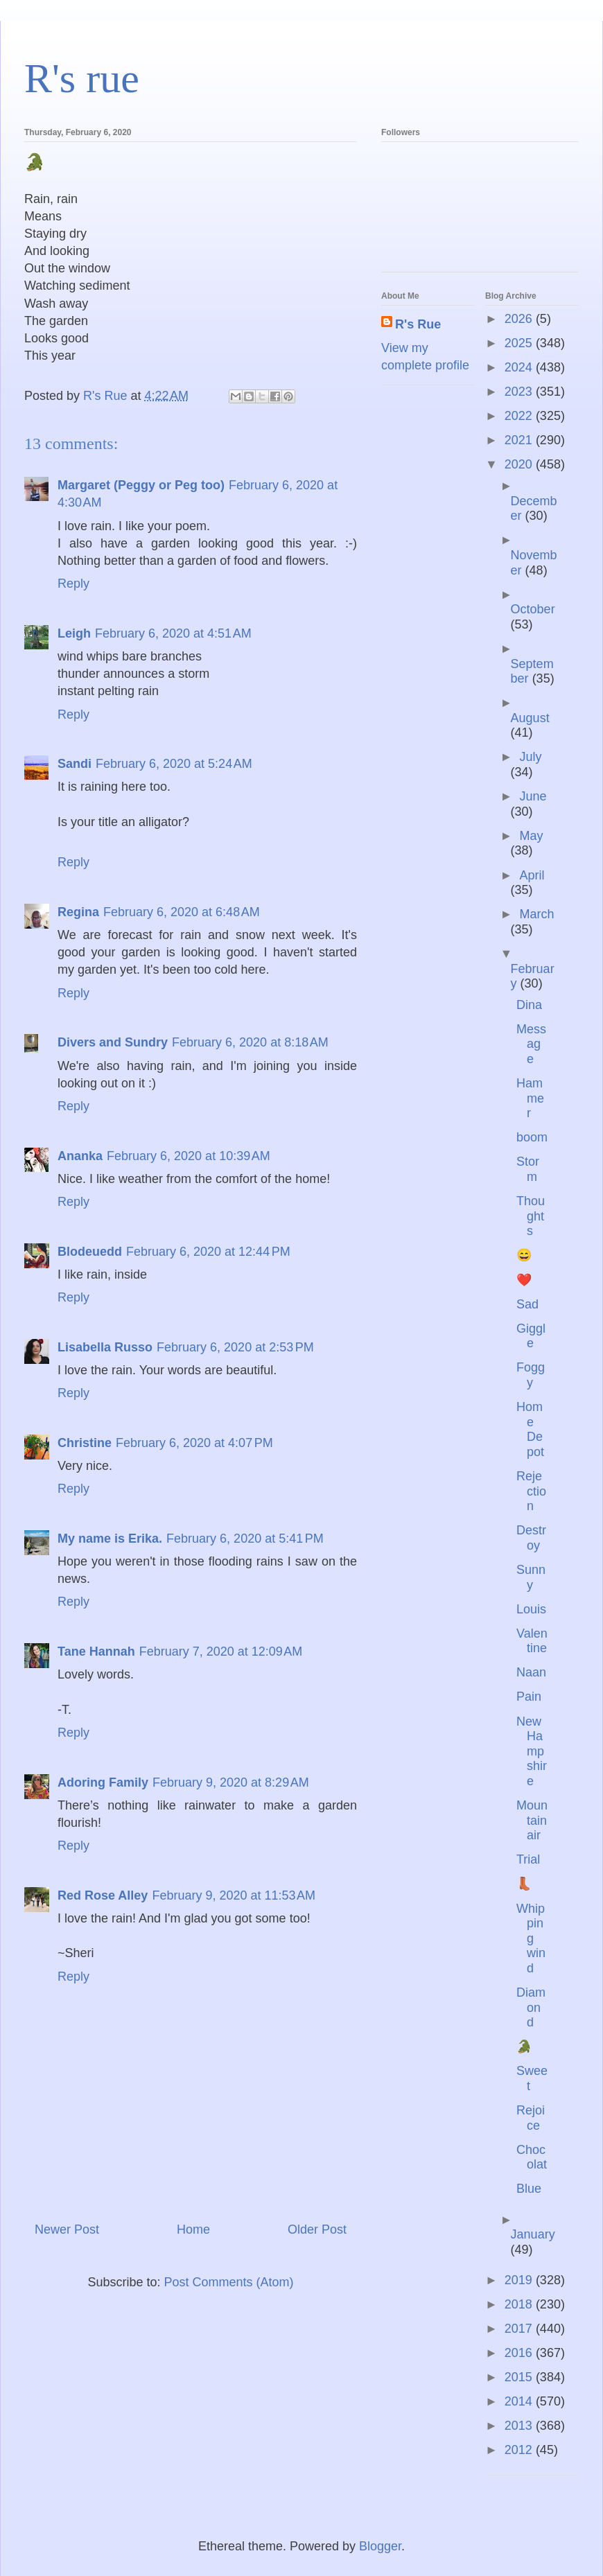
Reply (73, 583)
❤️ (524, 1280)
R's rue (81, 78)
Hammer (530, 1098)
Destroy (531, 1537)
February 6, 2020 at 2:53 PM (235, 1347)
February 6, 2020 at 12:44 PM (208, 1252)
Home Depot (530, 1429)
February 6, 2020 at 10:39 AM (188, 1156)
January (533, 2234)
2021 (520, 440)
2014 (520, 2401)
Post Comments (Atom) (229, 2282)
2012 (520, 2450)
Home (193, 2229)
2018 (520, 2304)
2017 (520, 2329)
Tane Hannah (96, 1651)
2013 (520, 2426)
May (531, 836)
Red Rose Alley (103, 1895)
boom (532, 1137)
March (536, 914)
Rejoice (530, 2117)
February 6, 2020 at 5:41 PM (245, 1538)
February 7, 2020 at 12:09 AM (221, 1651)
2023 (520, 391)
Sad (527, 1304)
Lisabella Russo (105, 1347)
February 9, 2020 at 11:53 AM (233, 1895)
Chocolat (531, 2157)
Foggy (530, 1375)
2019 (520, 2280)
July (530, 757)
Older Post (317, 2229)
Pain (528, 1696)
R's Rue (418, 324)
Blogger (380, 2546)
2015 (520, 2377)
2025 (520, 343)
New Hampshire (531, 1751)
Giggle (530, 1336)
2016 (520, 2353)
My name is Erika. (110, 1538)
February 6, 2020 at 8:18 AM (250, 1042)
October (533, 609)
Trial (528, 1859)
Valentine (532, 1641)
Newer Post (67, 2229)
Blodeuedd (90, 1252)
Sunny (530, 1577)
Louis (531, 1609)
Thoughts (530, 1216)
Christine (85, 1443)
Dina (529, 1005)
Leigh (74, 633)
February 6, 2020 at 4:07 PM (194, 1443)
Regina (78, 912)
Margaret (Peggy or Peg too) (141, 485)
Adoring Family (103, 1782)
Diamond (530, 2007)
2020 (520, 464)
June (532, 796)
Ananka (80, 1156)
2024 (520, 367)
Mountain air (532, 1820)
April (531, 875)
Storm (527, 1169)
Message (531, 1044)
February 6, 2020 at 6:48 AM (181, 912)
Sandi (74, 764)
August (530, 718)
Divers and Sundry (113, 1042)
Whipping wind (530, 1938)
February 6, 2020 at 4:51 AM (173, 633)
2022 (520, 416)
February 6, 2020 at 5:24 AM (174, 764)
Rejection (531, 1491)
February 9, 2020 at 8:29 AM (230, 1782)
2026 (520, 319)
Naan (531, 1672)
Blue (528, 2189)
